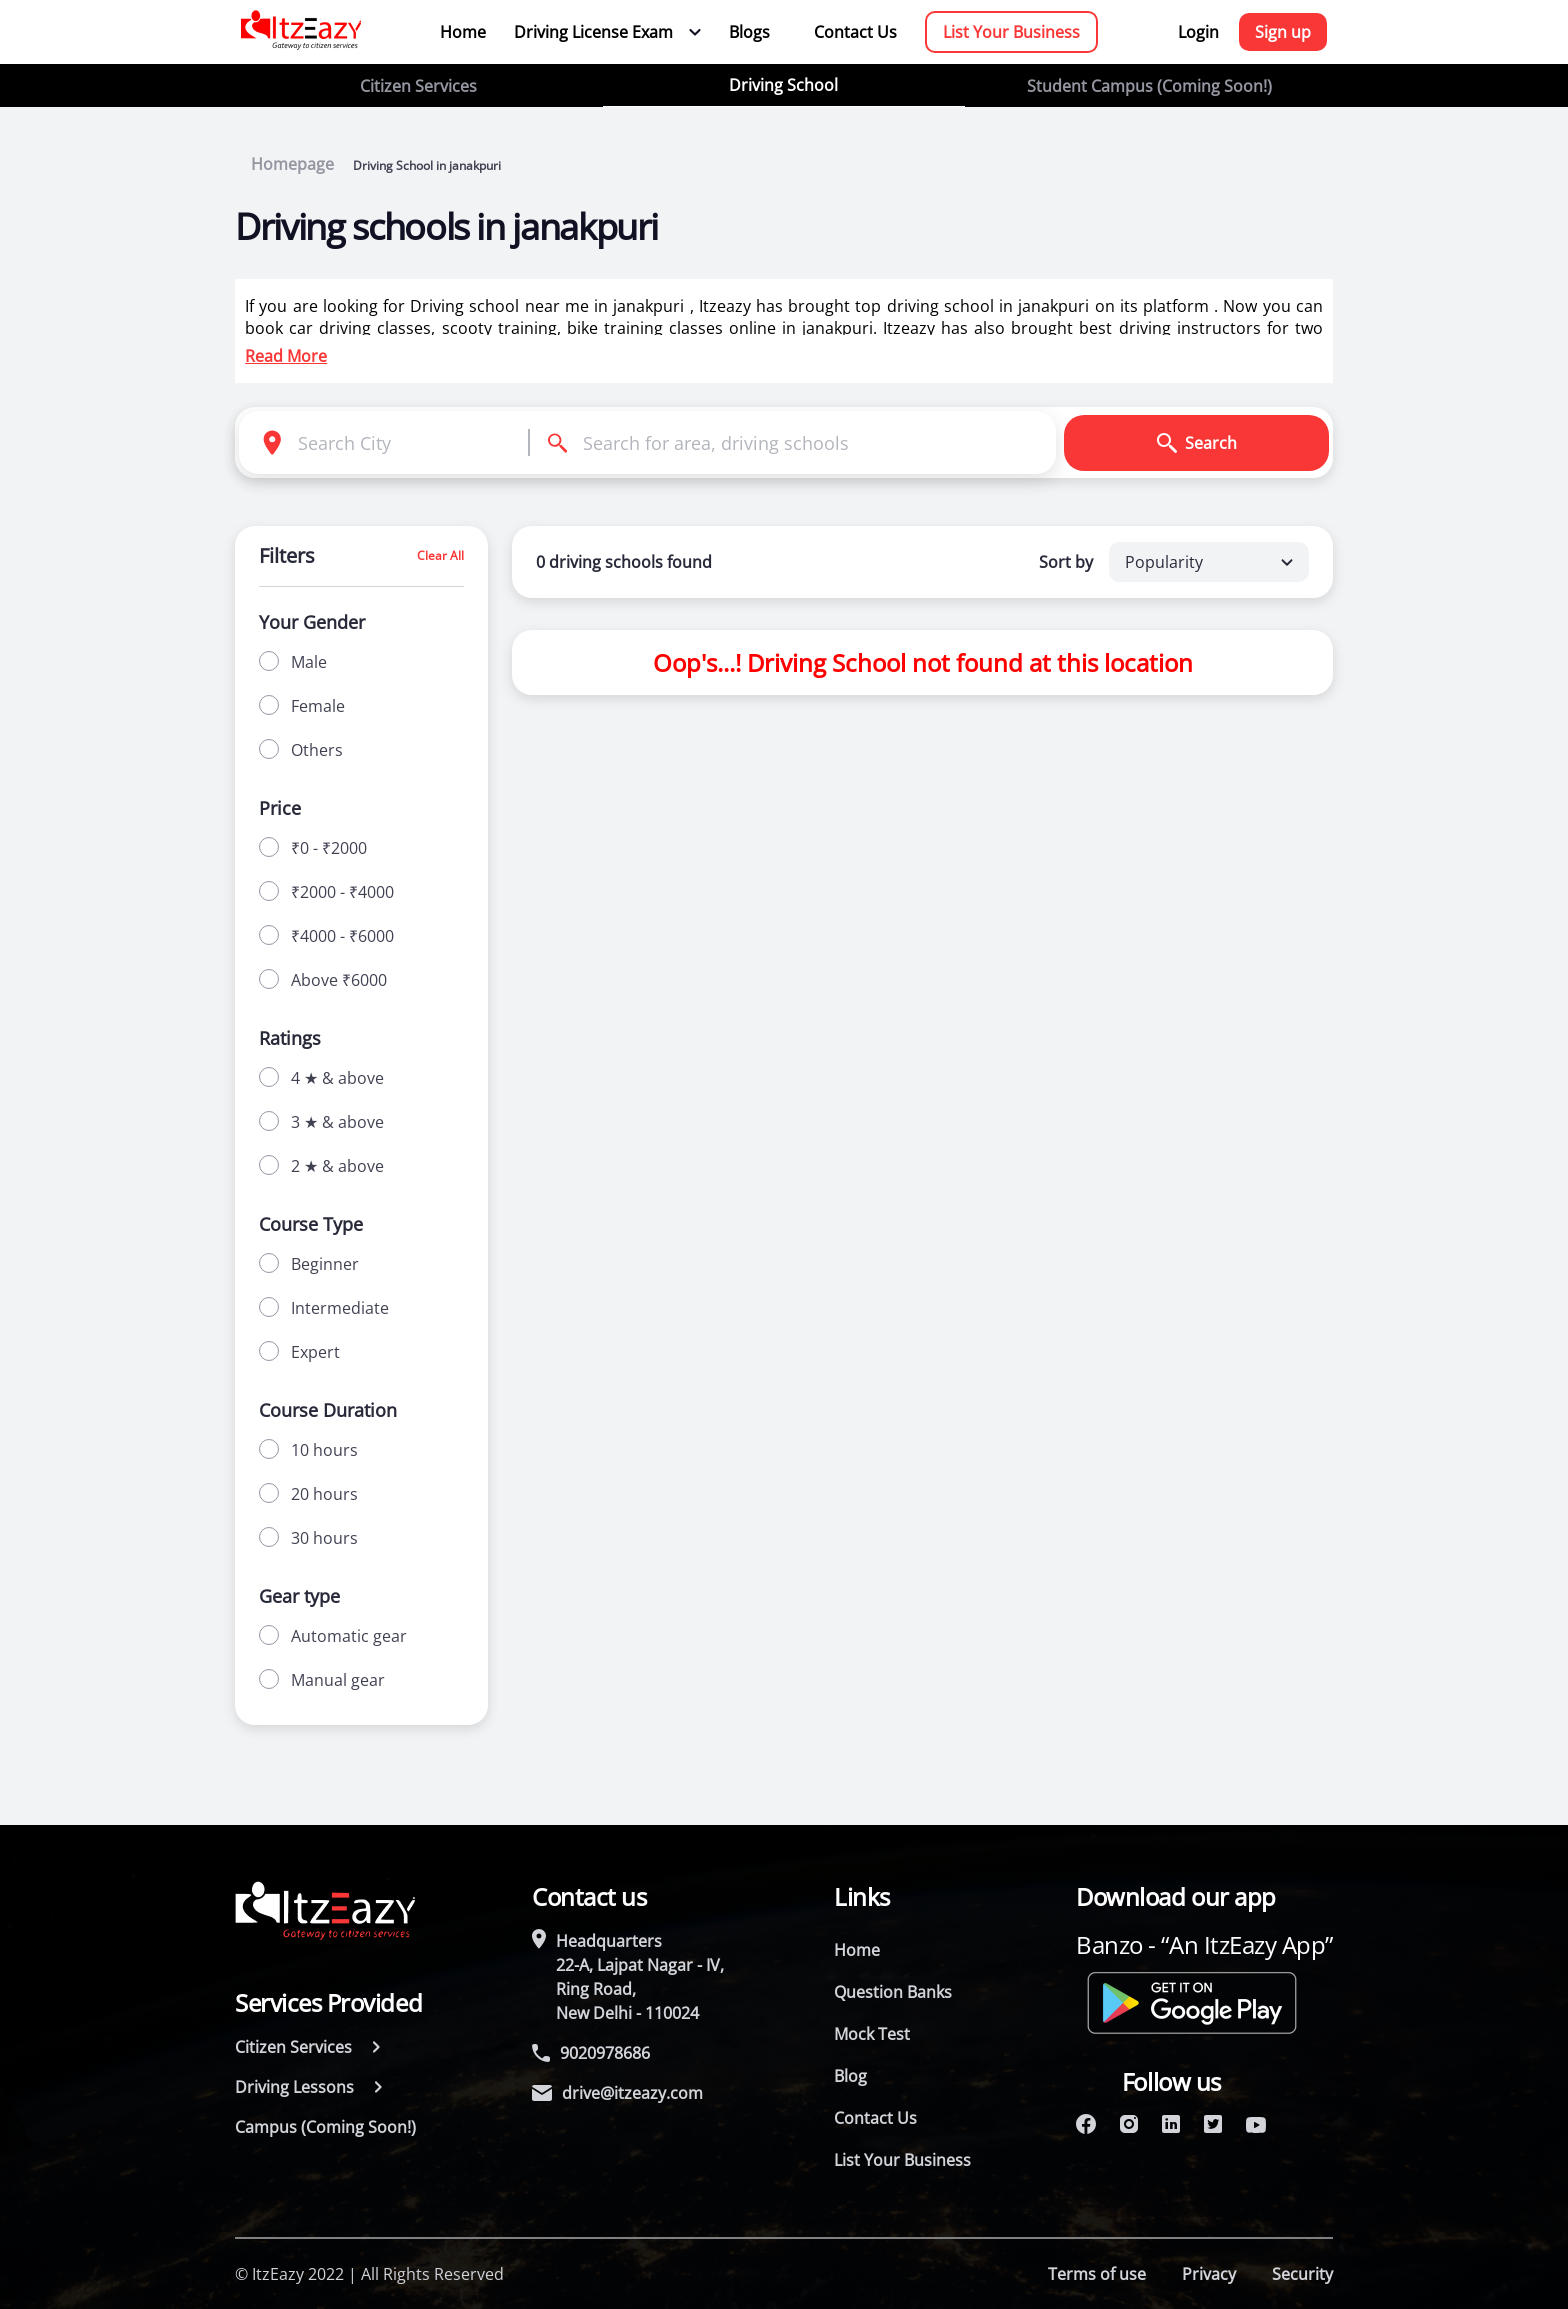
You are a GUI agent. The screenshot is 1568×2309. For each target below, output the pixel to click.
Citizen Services (418, 86)
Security (1302, 2274)
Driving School (783, 85)
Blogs (749, 32)
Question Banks (893, 1992)
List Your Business (1011, 32)
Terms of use (1097, 2274)
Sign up (1283, 32)
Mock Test (872, 2034)
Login (1198, 32)
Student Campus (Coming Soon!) (1149, 86)
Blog (850, 2076)
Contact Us (855, 32)
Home (463, 32)
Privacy (1209, 2274)
